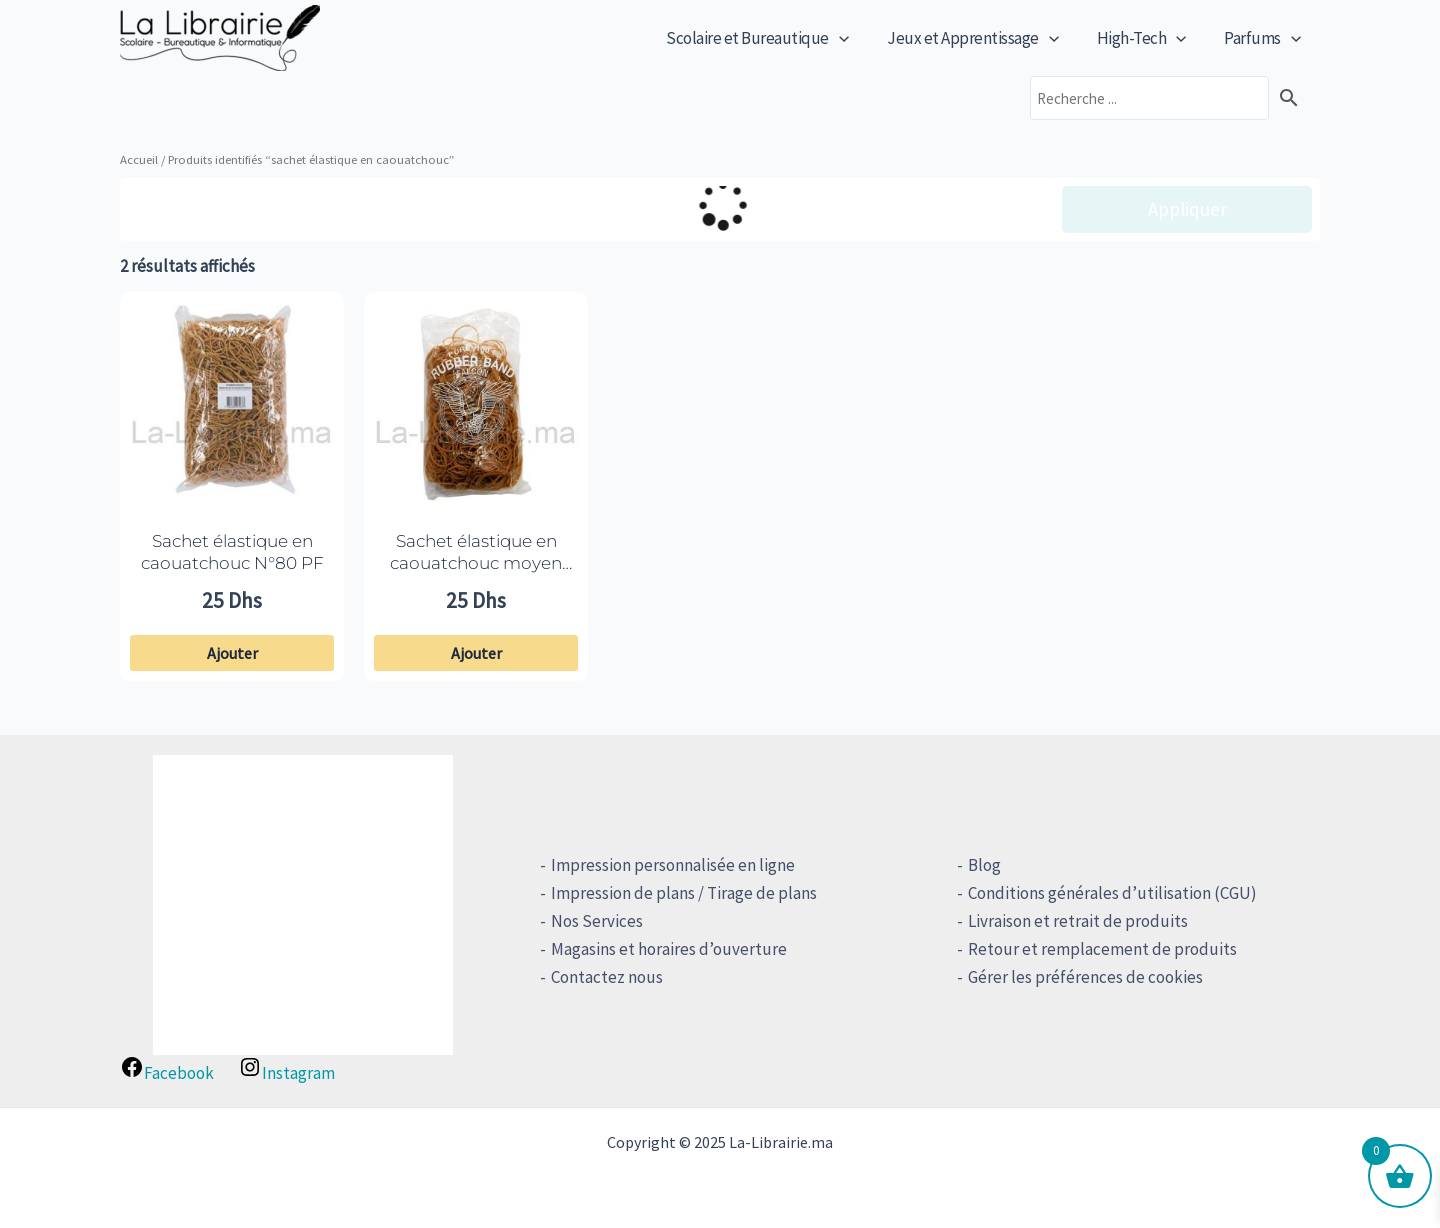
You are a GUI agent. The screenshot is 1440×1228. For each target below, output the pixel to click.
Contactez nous (604, 977)
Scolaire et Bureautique (771, 38)
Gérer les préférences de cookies (1081, 977)
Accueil (139, 159)
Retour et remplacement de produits (1098, 949)
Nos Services (594, 921)
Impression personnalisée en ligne (670, 865)
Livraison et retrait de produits (1074, 921)
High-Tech (1148, 38)
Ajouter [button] (232, 653)
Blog (980, 865)
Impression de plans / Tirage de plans (681, 893)
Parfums (1264, 38)
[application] (853, 38)
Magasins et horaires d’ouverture (666, 949)
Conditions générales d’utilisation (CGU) (1108, 893)
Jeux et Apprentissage (983, 38)
